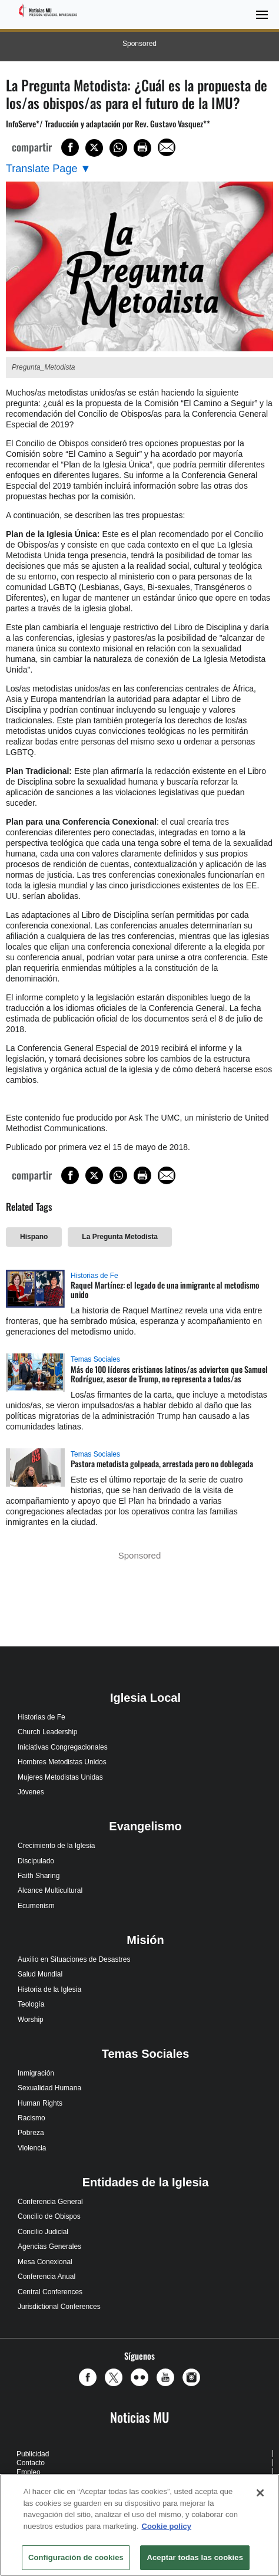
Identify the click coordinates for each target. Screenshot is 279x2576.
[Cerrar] (260, 2493)
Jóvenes (31, 1792)
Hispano (34, 1237)
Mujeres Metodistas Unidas (60, 1777)
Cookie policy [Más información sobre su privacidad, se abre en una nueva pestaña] (167, 2526)
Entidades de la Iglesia (145, 2182)
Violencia (32, 2148)
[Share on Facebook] (70, 147)
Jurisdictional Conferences (59, 2306)
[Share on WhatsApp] (118, 148)
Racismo (31, 2118)
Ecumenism (36, 1906)
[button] (90, 2377)
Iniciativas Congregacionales (63, 1747)
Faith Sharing (38, 1876)
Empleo (28, 2472)
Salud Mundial (40, 1974)
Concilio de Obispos (49, 2216)
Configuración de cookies (76, 2557)
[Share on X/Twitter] (94, 148)
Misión (145, 1939)
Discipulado (36, 1861)
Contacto (30, 2463)
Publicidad (32, 2454)
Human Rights (40, 2103)
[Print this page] (142, 148)
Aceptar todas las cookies (195, 2557)
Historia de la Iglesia (49, 1989)
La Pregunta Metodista (120, 1237)
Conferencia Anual (46, 2276)
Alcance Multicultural (50, 1890)
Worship (31, 2019)
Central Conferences (50, 2292)
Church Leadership (47, 1732)
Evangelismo (145, 1826)
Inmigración (36, 2073)
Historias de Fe (94, 1275)
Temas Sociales (95, 1359)
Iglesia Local (145, 1697)
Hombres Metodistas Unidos (62, 1762)
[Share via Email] (166, 147)
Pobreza (31, 2133)
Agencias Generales (49, 2246)
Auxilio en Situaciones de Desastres (74, 1959)
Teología (31, 2004)
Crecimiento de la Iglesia (56, 1846)
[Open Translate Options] (48, 169)
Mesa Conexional (45, 2262)
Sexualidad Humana (49, 2088)
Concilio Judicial (43, 2232)
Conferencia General (50, 2202)
